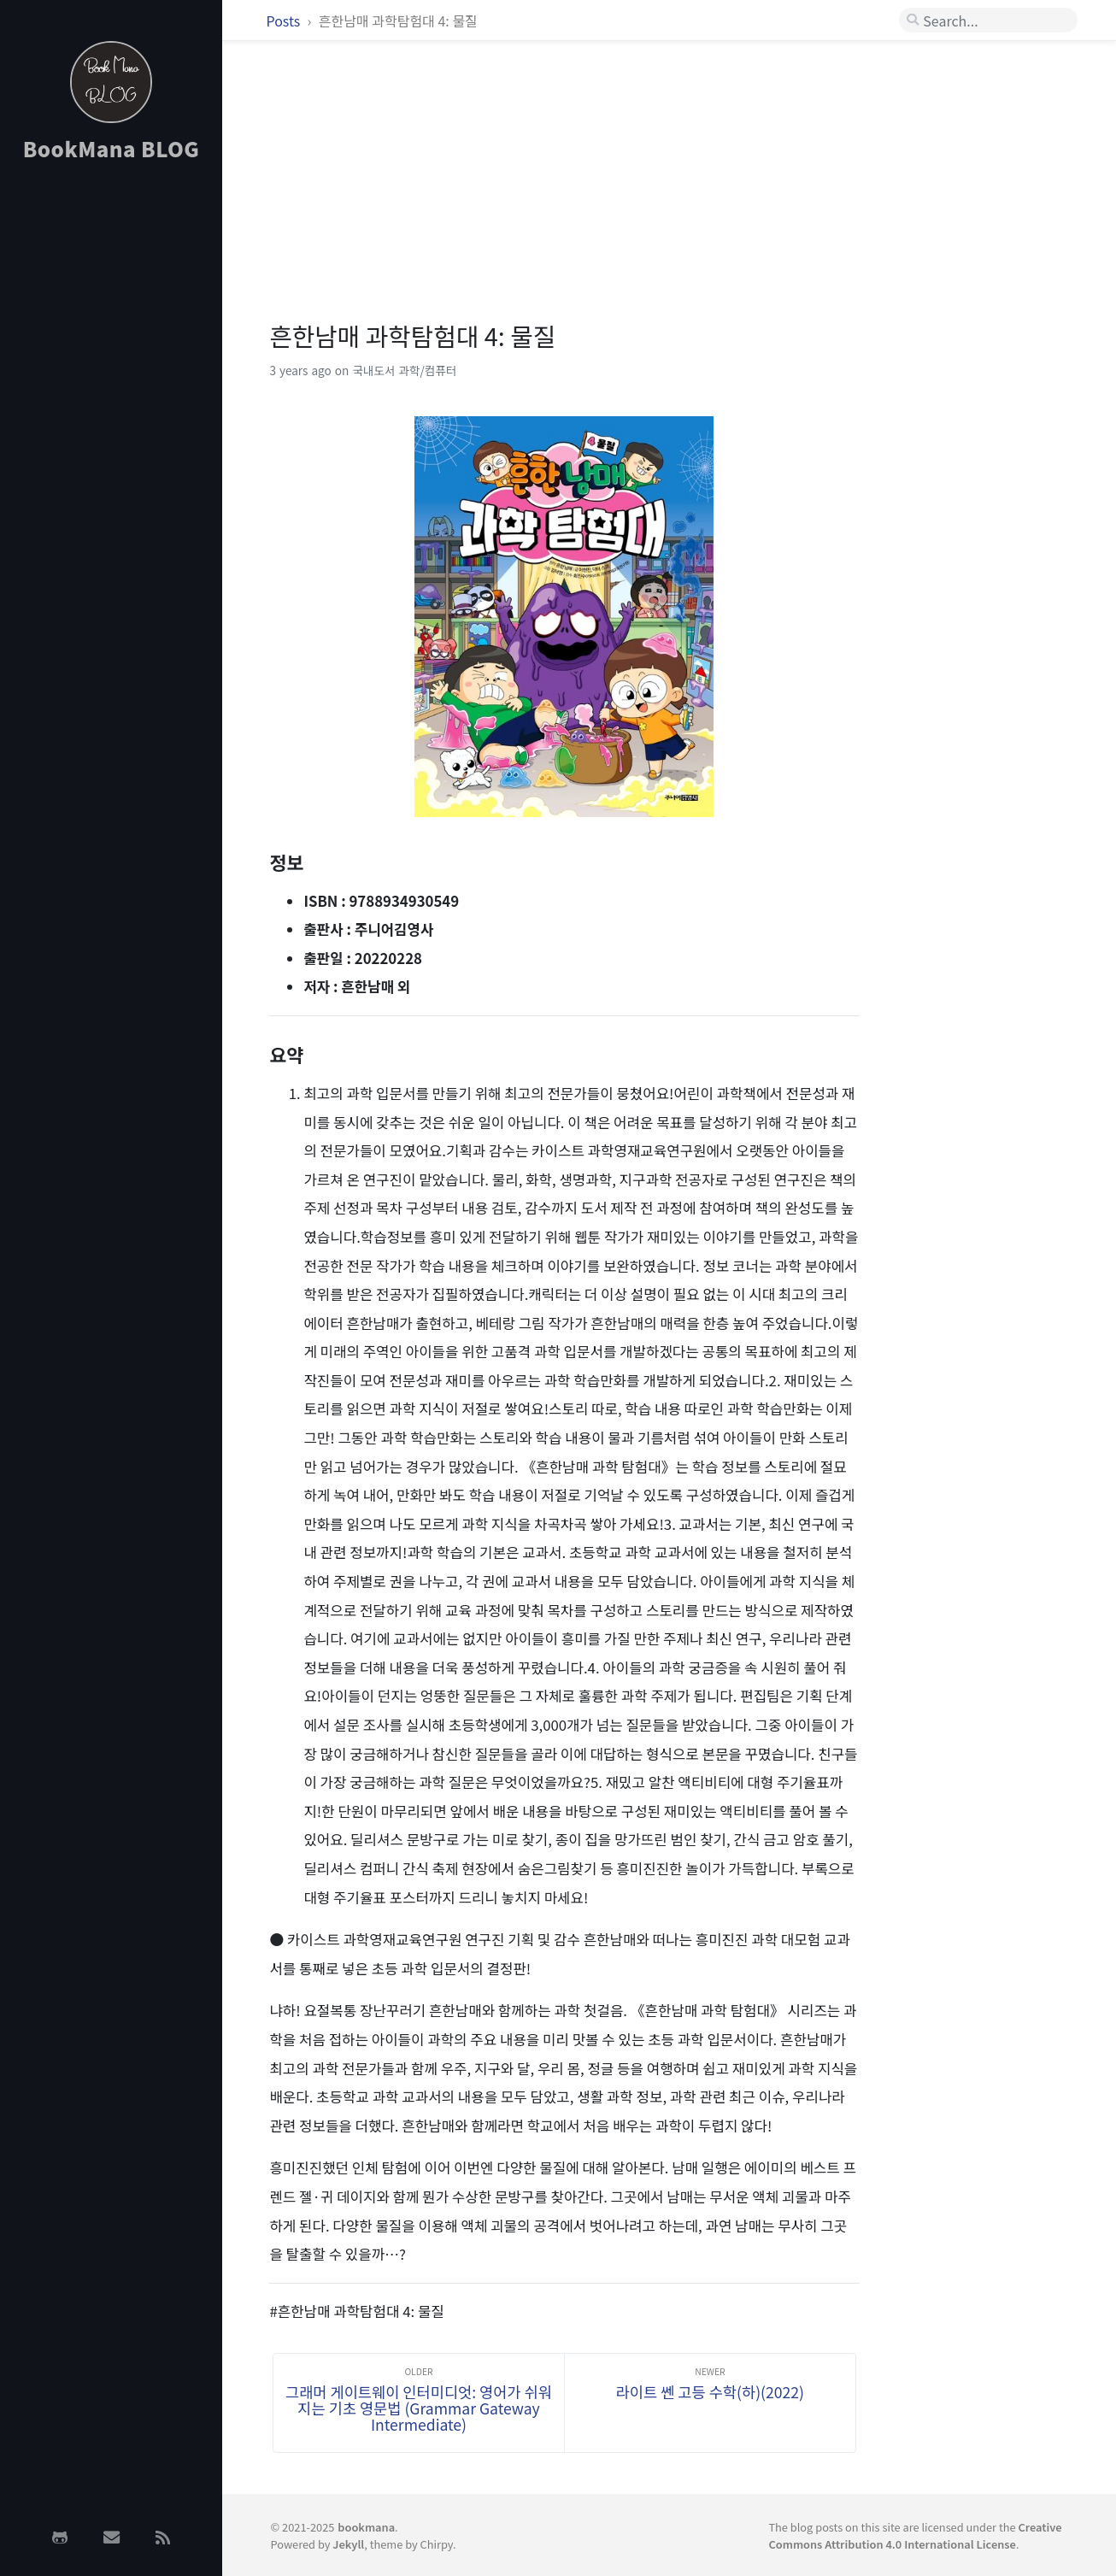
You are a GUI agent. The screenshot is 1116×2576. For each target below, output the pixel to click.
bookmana (366, 2527)
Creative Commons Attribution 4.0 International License (914, 2535)
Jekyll (348, 2544)
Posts (285, 20)
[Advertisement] (111, 447)
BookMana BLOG (111, 148)
